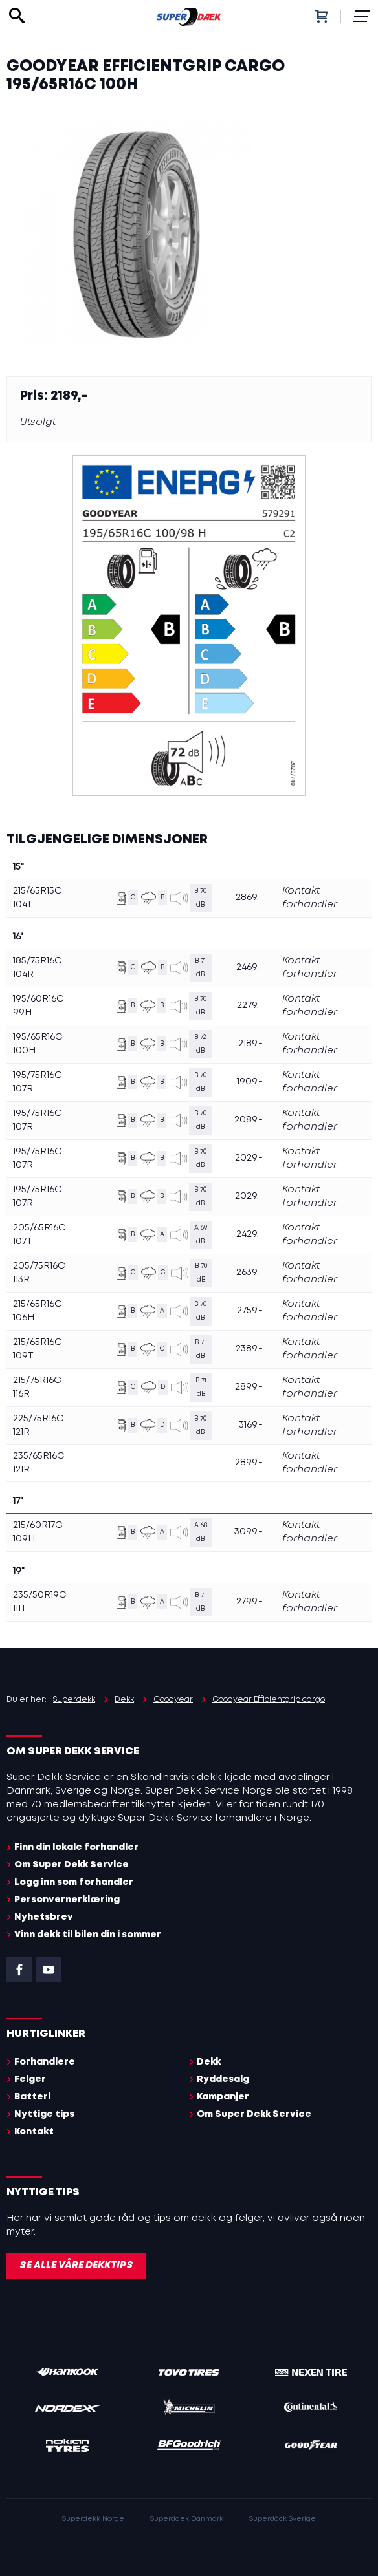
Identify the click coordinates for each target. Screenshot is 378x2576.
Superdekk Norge (93, 2519)
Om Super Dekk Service (71, 1865)
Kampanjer (223, 2097)
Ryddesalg (223, 2079)
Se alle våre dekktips (76, 2265)
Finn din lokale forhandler (76, 1847)
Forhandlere (44, 2062)
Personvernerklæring (67, 1900)
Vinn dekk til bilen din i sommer (87, 1934)
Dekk (209, 2062)
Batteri (32, 2097)
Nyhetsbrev (43, 1917)
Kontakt (34, 2132)
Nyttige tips (44, 2114)
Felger (30, 2079)
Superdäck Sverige (282, 2519)
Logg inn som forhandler (73, 1882)
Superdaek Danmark (186, 2519)
